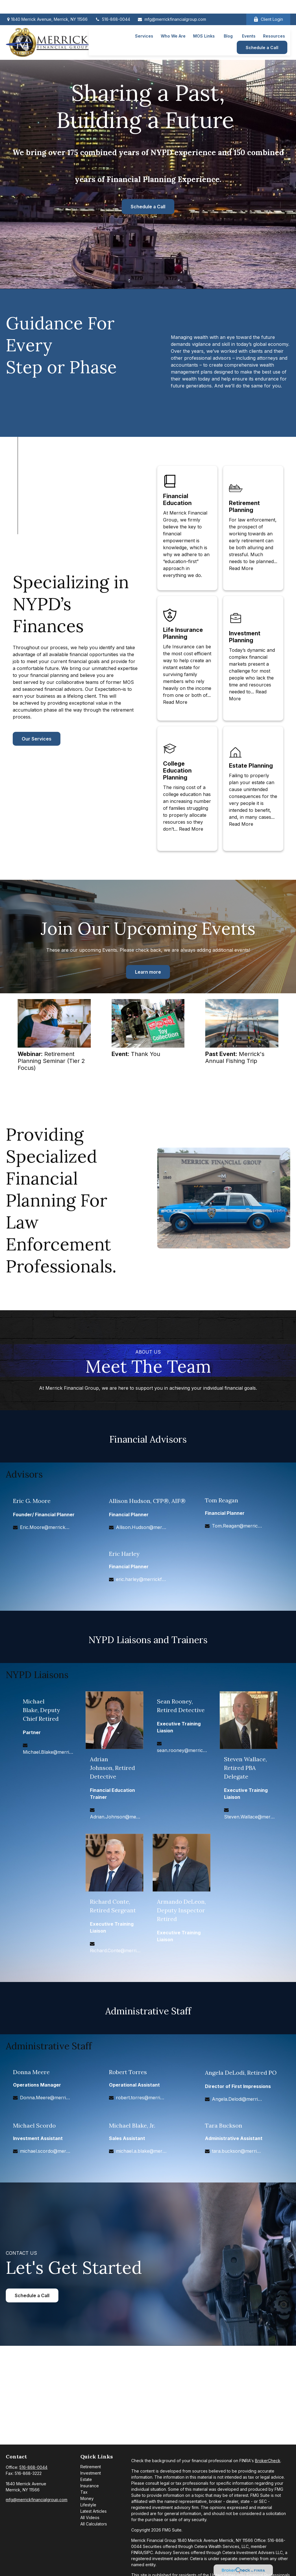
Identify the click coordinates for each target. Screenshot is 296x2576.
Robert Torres (128, 2072)
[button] (144, 22)
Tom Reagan (221, 1500)
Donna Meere (31, 2072)
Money (87, 2498)
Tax (84, 2492)
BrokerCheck (267, 2460)
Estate (86, 2479)
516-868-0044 (112, 5)
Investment (90, 2473)
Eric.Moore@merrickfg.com (45, 1527)
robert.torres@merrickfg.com (141, 2097)
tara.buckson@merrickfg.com (237, 2151)
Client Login (268, 5)
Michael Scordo (34, 2125)
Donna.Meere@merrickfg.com (45, 2097)
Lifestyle (88, 2504)
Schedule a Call (148, 206)
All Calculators (93, 2523)
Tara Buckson (223, 2125)
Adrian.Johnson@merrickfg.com (115, 1817)
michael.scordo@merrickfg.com (45, 2151)
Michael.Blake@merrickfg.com (48, 1752)
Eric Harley (124, 1553)
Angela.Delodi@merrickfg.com (237, 2099)
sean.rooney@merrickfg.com (182, 1750)
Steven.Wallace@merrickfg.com (249, 1817)
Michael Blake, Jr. (132, 2125)
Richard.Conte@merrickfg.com (115, 1950)
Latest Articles (93, 2511)
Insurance (89, 2485)
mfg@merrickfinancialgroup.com (171, 5)
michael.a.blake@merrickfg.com (141, 2151)
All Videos (89, 2517)
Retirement (90, 2466)
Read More (241, 568)
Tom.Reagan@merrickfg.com (237, 1526)
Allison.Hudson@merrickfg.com (141, 1527)
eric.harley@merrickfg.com (141, 1579)
